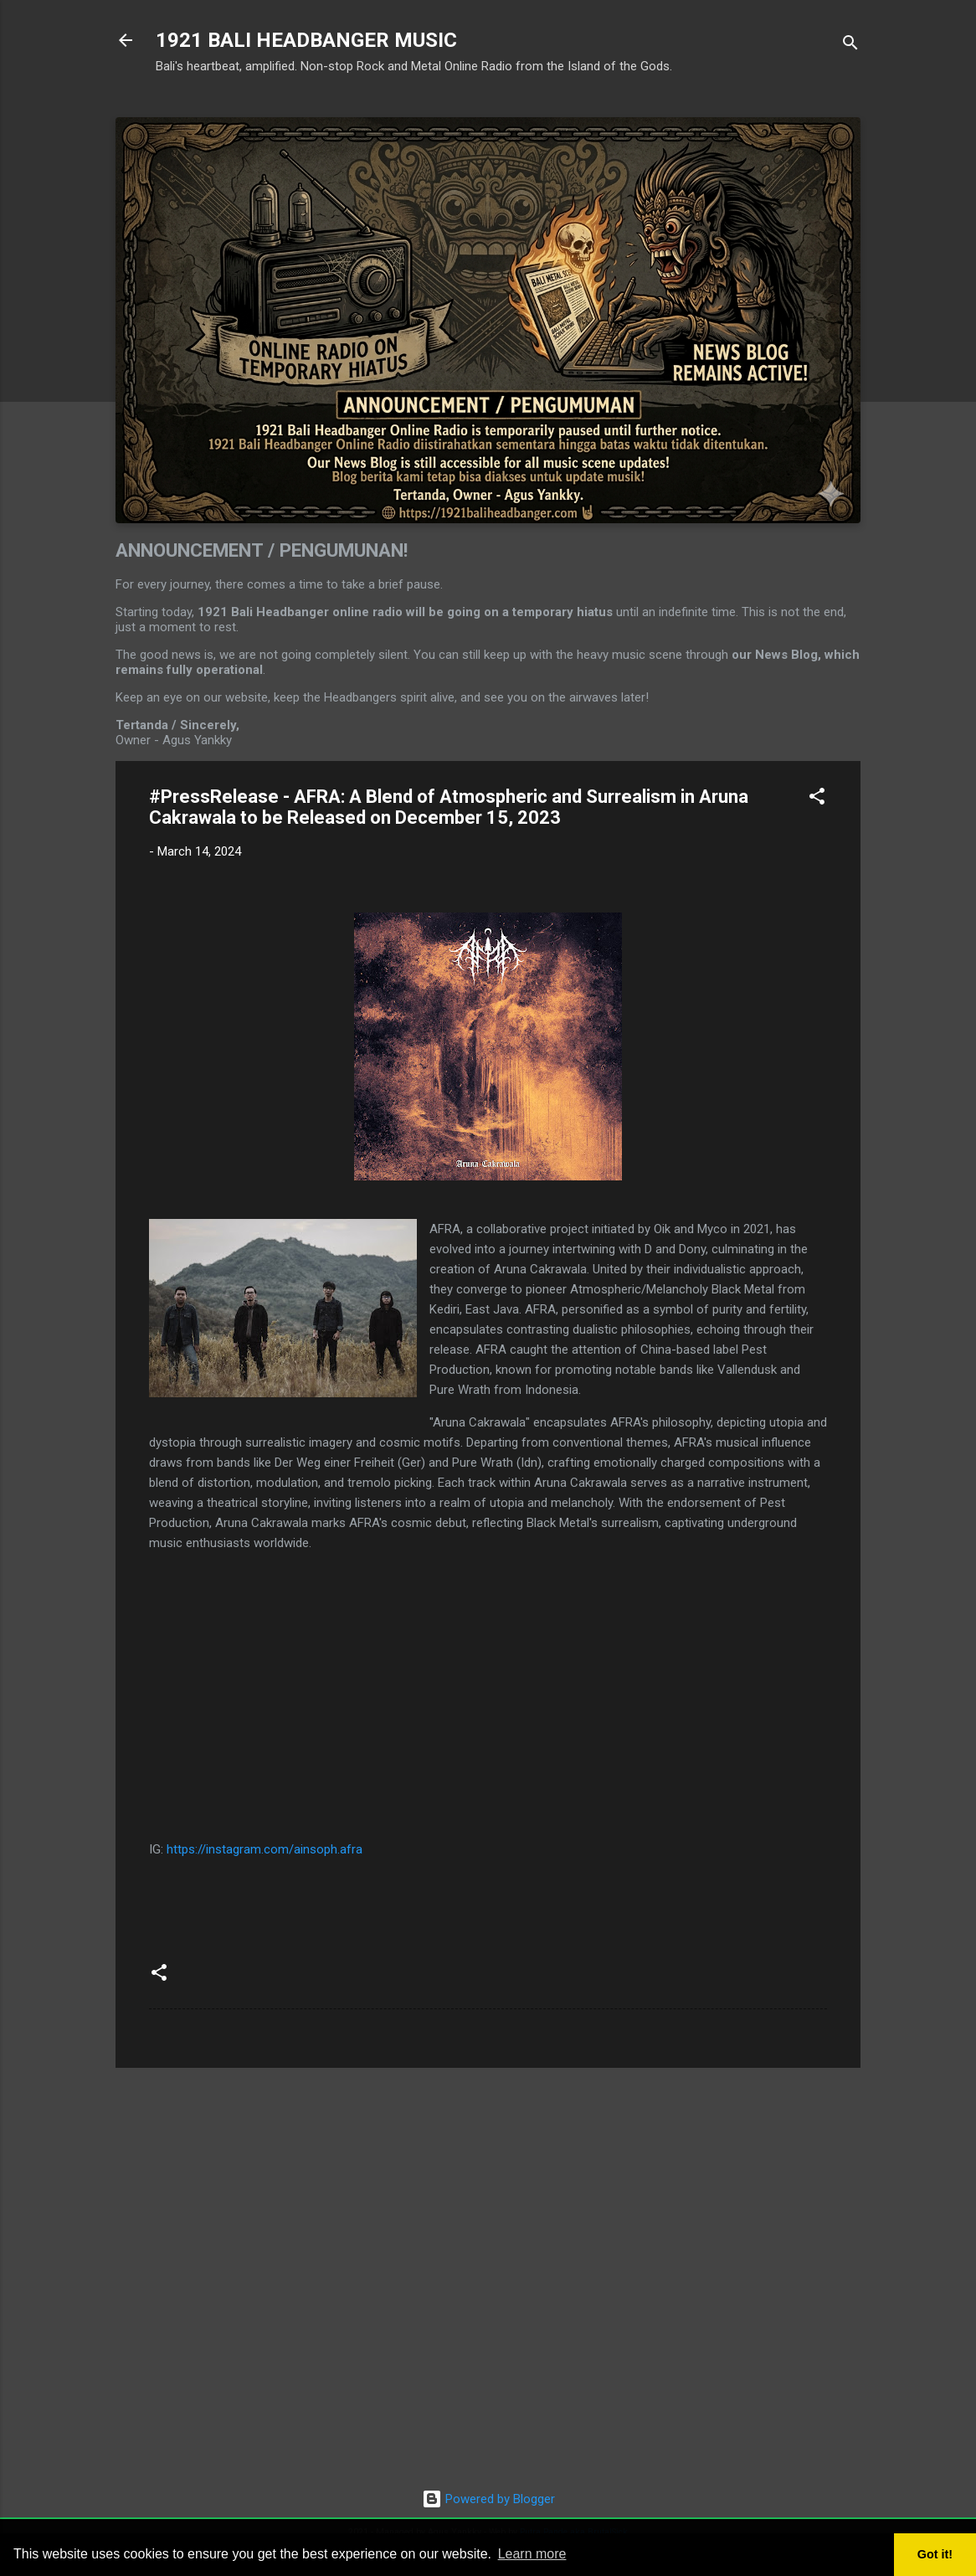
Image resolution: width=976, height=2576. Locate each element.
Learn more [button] (532, 2554)
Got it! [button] (935, 2554)
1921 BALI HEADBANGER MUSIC (306, 40)
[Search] (850, 45)
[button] (817, 799)
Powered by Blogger (488, 2499)
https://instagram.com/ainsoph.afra (264, 1849)
